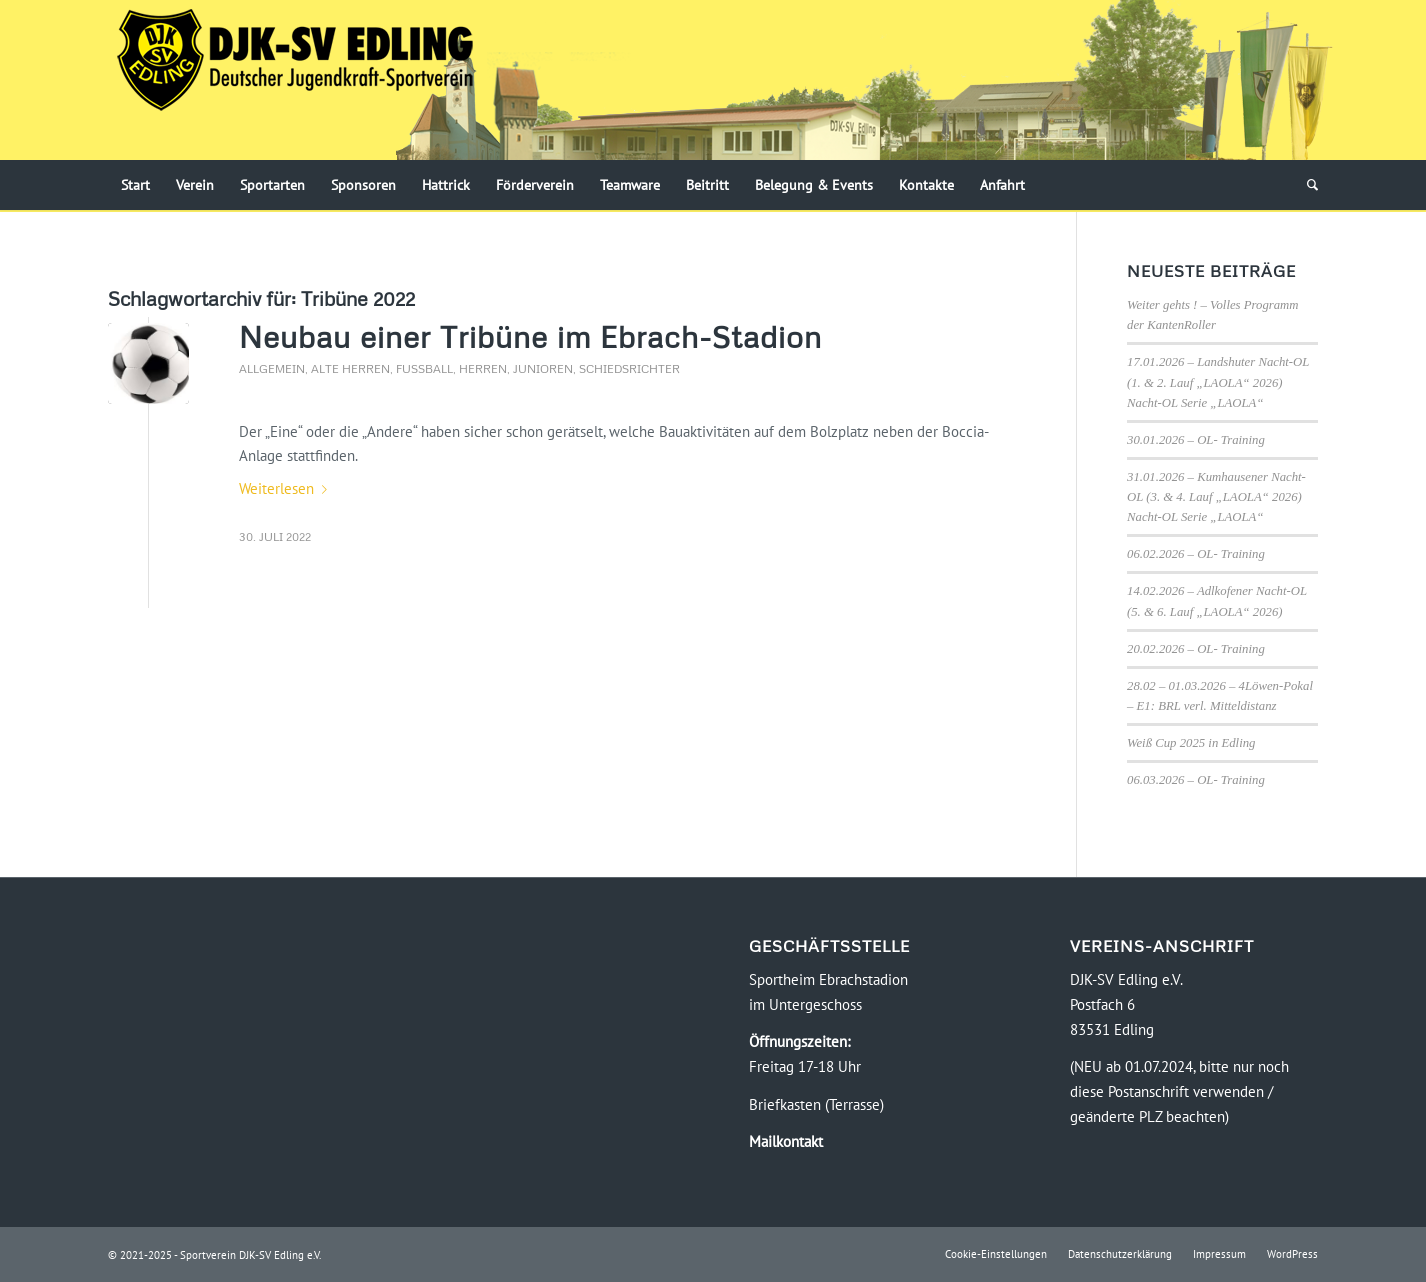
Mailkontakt (786, 1141)
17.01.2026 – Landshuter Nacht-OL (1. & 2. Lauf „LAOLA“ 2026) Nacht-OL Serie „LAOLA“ (1218, 382)
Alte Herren (350, 368)
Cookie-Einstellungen (996, 1254)
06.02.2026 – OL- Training (1196, 554)
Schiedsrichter (629, 368)
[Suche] (1306, 185)
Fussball (424, 368)
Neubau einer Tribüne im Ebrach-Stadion (530, 336)
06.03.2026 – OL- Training (1196, 780)
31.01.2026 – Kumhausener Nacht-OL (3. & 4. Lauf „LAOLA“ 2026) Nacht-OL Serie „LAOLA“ (1216, 497)
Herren (483, 368)
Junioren (543, 368)
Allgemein (272, 368)
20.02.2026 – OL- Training (1196, 649)
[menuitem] (135, 185)
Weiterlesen (287, 488)
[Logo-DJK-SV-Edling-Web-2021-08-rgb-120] (295, 80)
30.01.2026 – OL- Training (1196, 440)
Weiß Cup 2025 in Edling (1191, 743)
